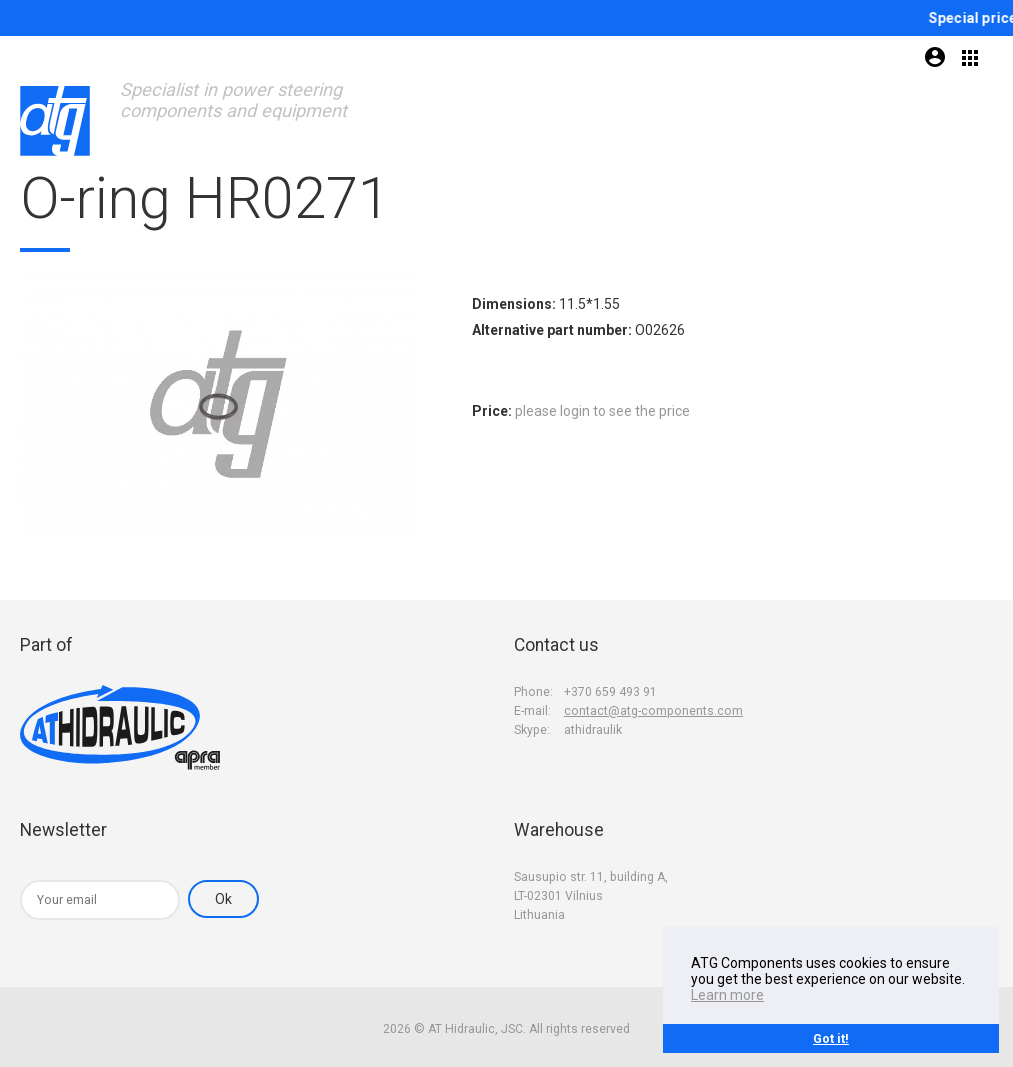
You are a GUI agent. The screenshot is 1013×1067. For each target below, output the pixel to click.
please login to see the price (602, 411)
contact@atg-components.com (653, 711)
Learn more (727, 995)
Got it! (831, 1038)
